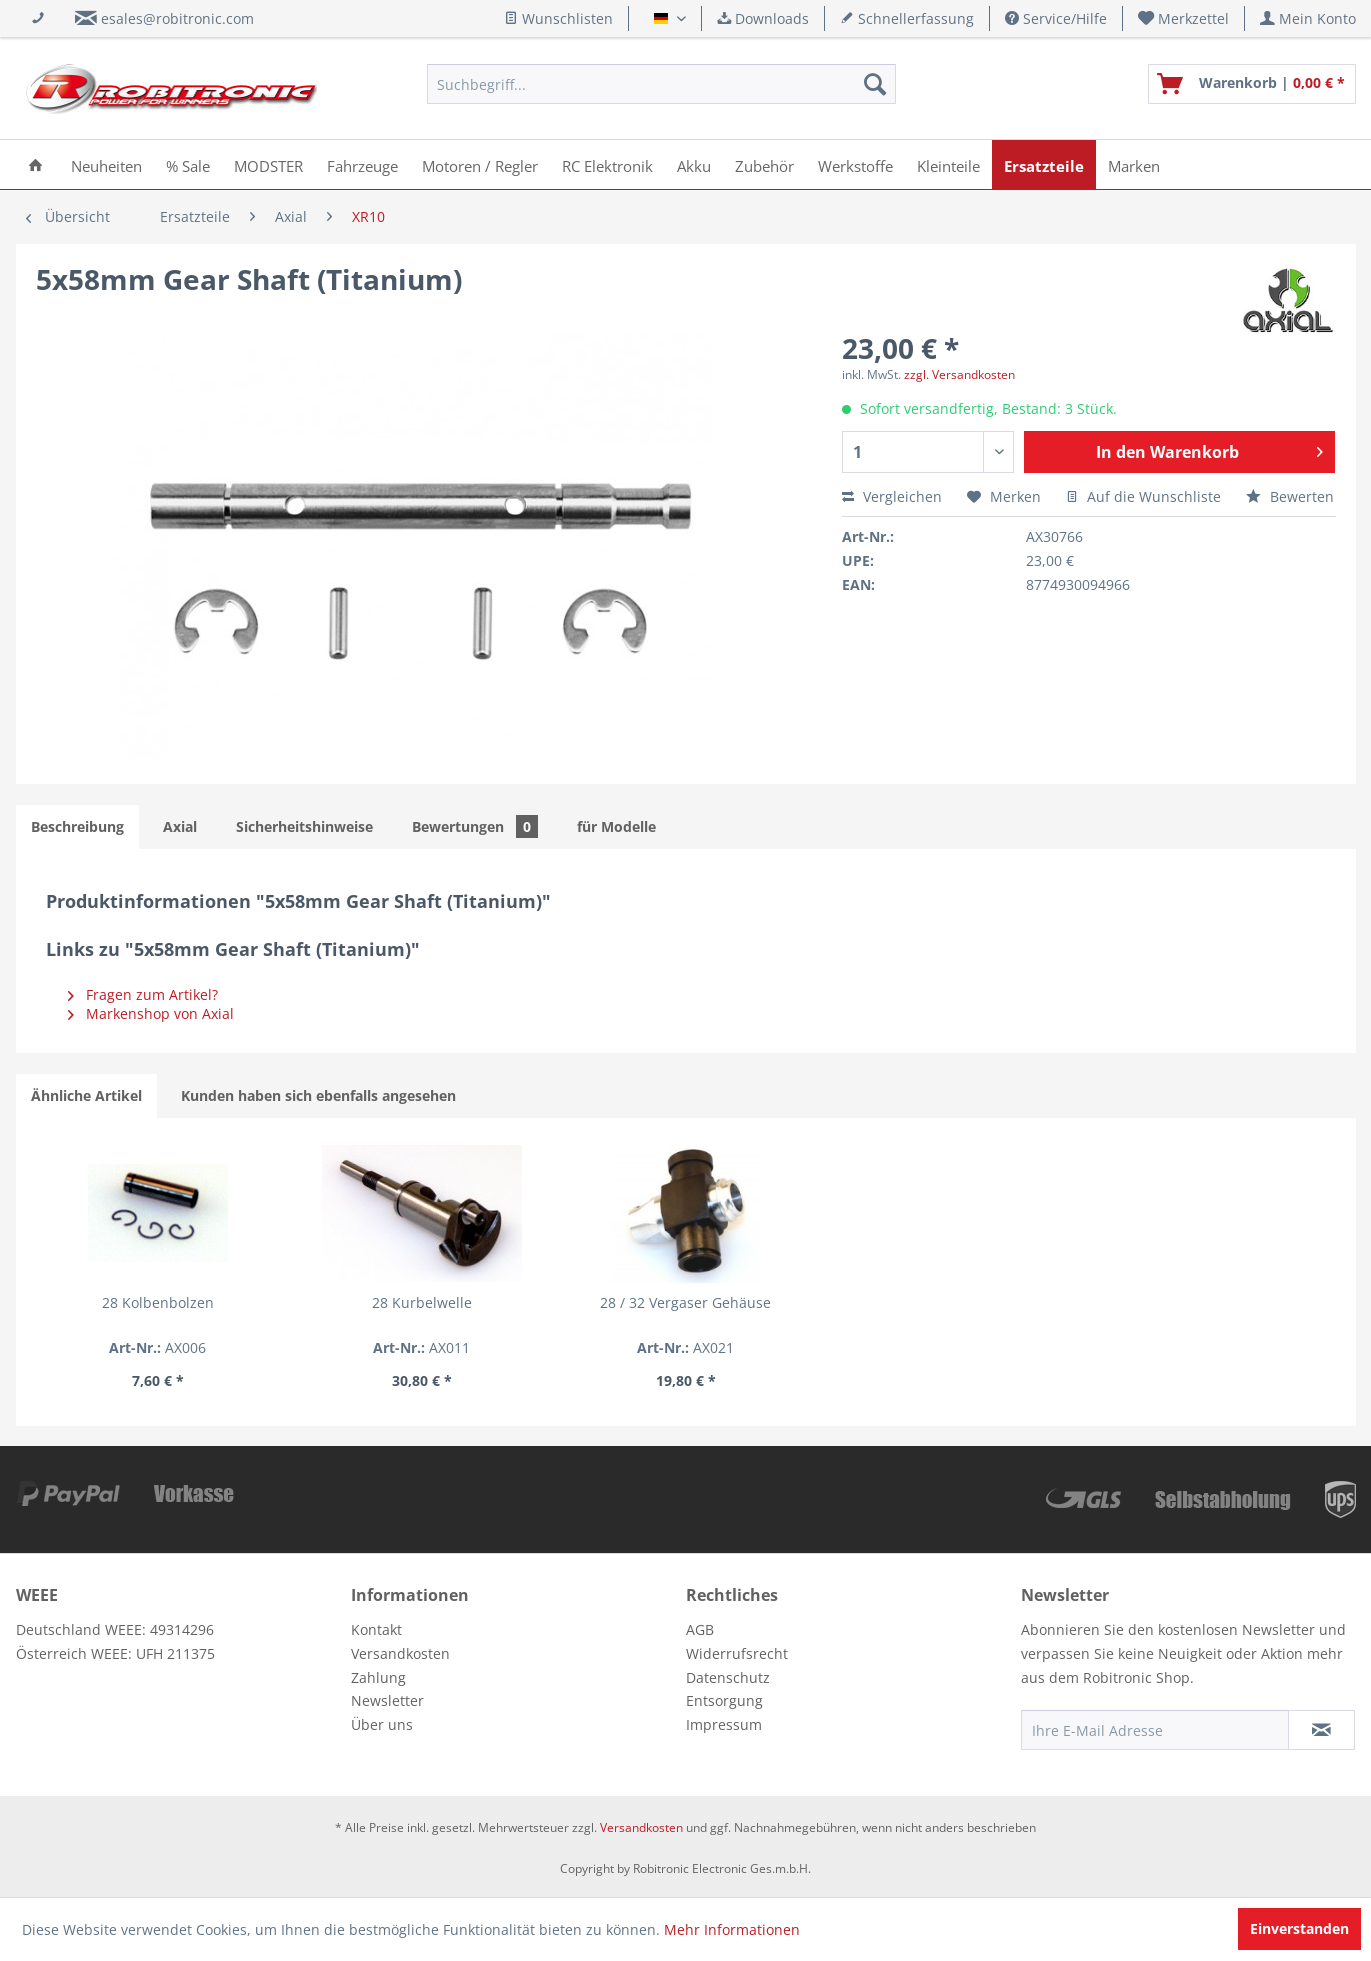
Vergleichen (892, 496)
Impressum (724, 1724)
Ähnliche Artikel (86, 1095)
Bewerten (1290, 496)
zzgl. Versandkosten (959, 374)
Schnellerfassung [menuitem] (907, 18)
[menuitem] (1184, 18)
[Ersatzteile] (1044, 164)
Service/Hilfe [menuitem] (1056, 18)
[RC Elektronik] (607, 164)
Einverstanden (1299, 1928)
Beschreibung (77, 826)
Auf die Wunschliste (1143, 496)
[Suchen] (875, 84)
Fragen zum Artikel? (143, 994)
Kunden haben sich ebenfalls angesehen (318, 1095)
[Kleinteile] (948, 164)
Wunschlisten (558, 18)
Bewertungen (475, 826)
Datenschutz (728, 1677)
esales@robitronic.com (177, 18)
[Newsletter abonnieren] (1321, 1730)
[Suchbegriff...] (661, 84)
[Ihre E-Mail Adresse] (1155, 1730)
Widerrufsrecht (737, 1653)
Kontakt (376, 1629)
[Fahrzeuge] (362, 164)
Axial (180, 826)
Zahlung (378, 1677)
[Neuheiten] (106, 164)
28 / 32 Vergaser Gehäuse (685, 1302)
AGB (700, 1629)
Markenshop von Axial (151, 1013)
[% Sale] (188, 164)
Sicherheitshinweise (304, 826)
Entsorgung (724, 1700)
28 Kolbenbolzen (158, 1302)
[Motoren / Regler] (480, 164)
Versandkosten (400, 1653)
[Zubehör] (764, 164)
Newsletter (387, 1700)
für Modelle (616, 826)
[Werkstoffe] (855, 164)
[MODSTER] (268, 164)
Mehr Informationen (732, 1929)
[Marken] (1134, 164)
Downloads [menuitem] (763, 18)
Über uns (382, 1724)
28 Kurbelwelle (422, 1302)
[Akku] (694, 164)
